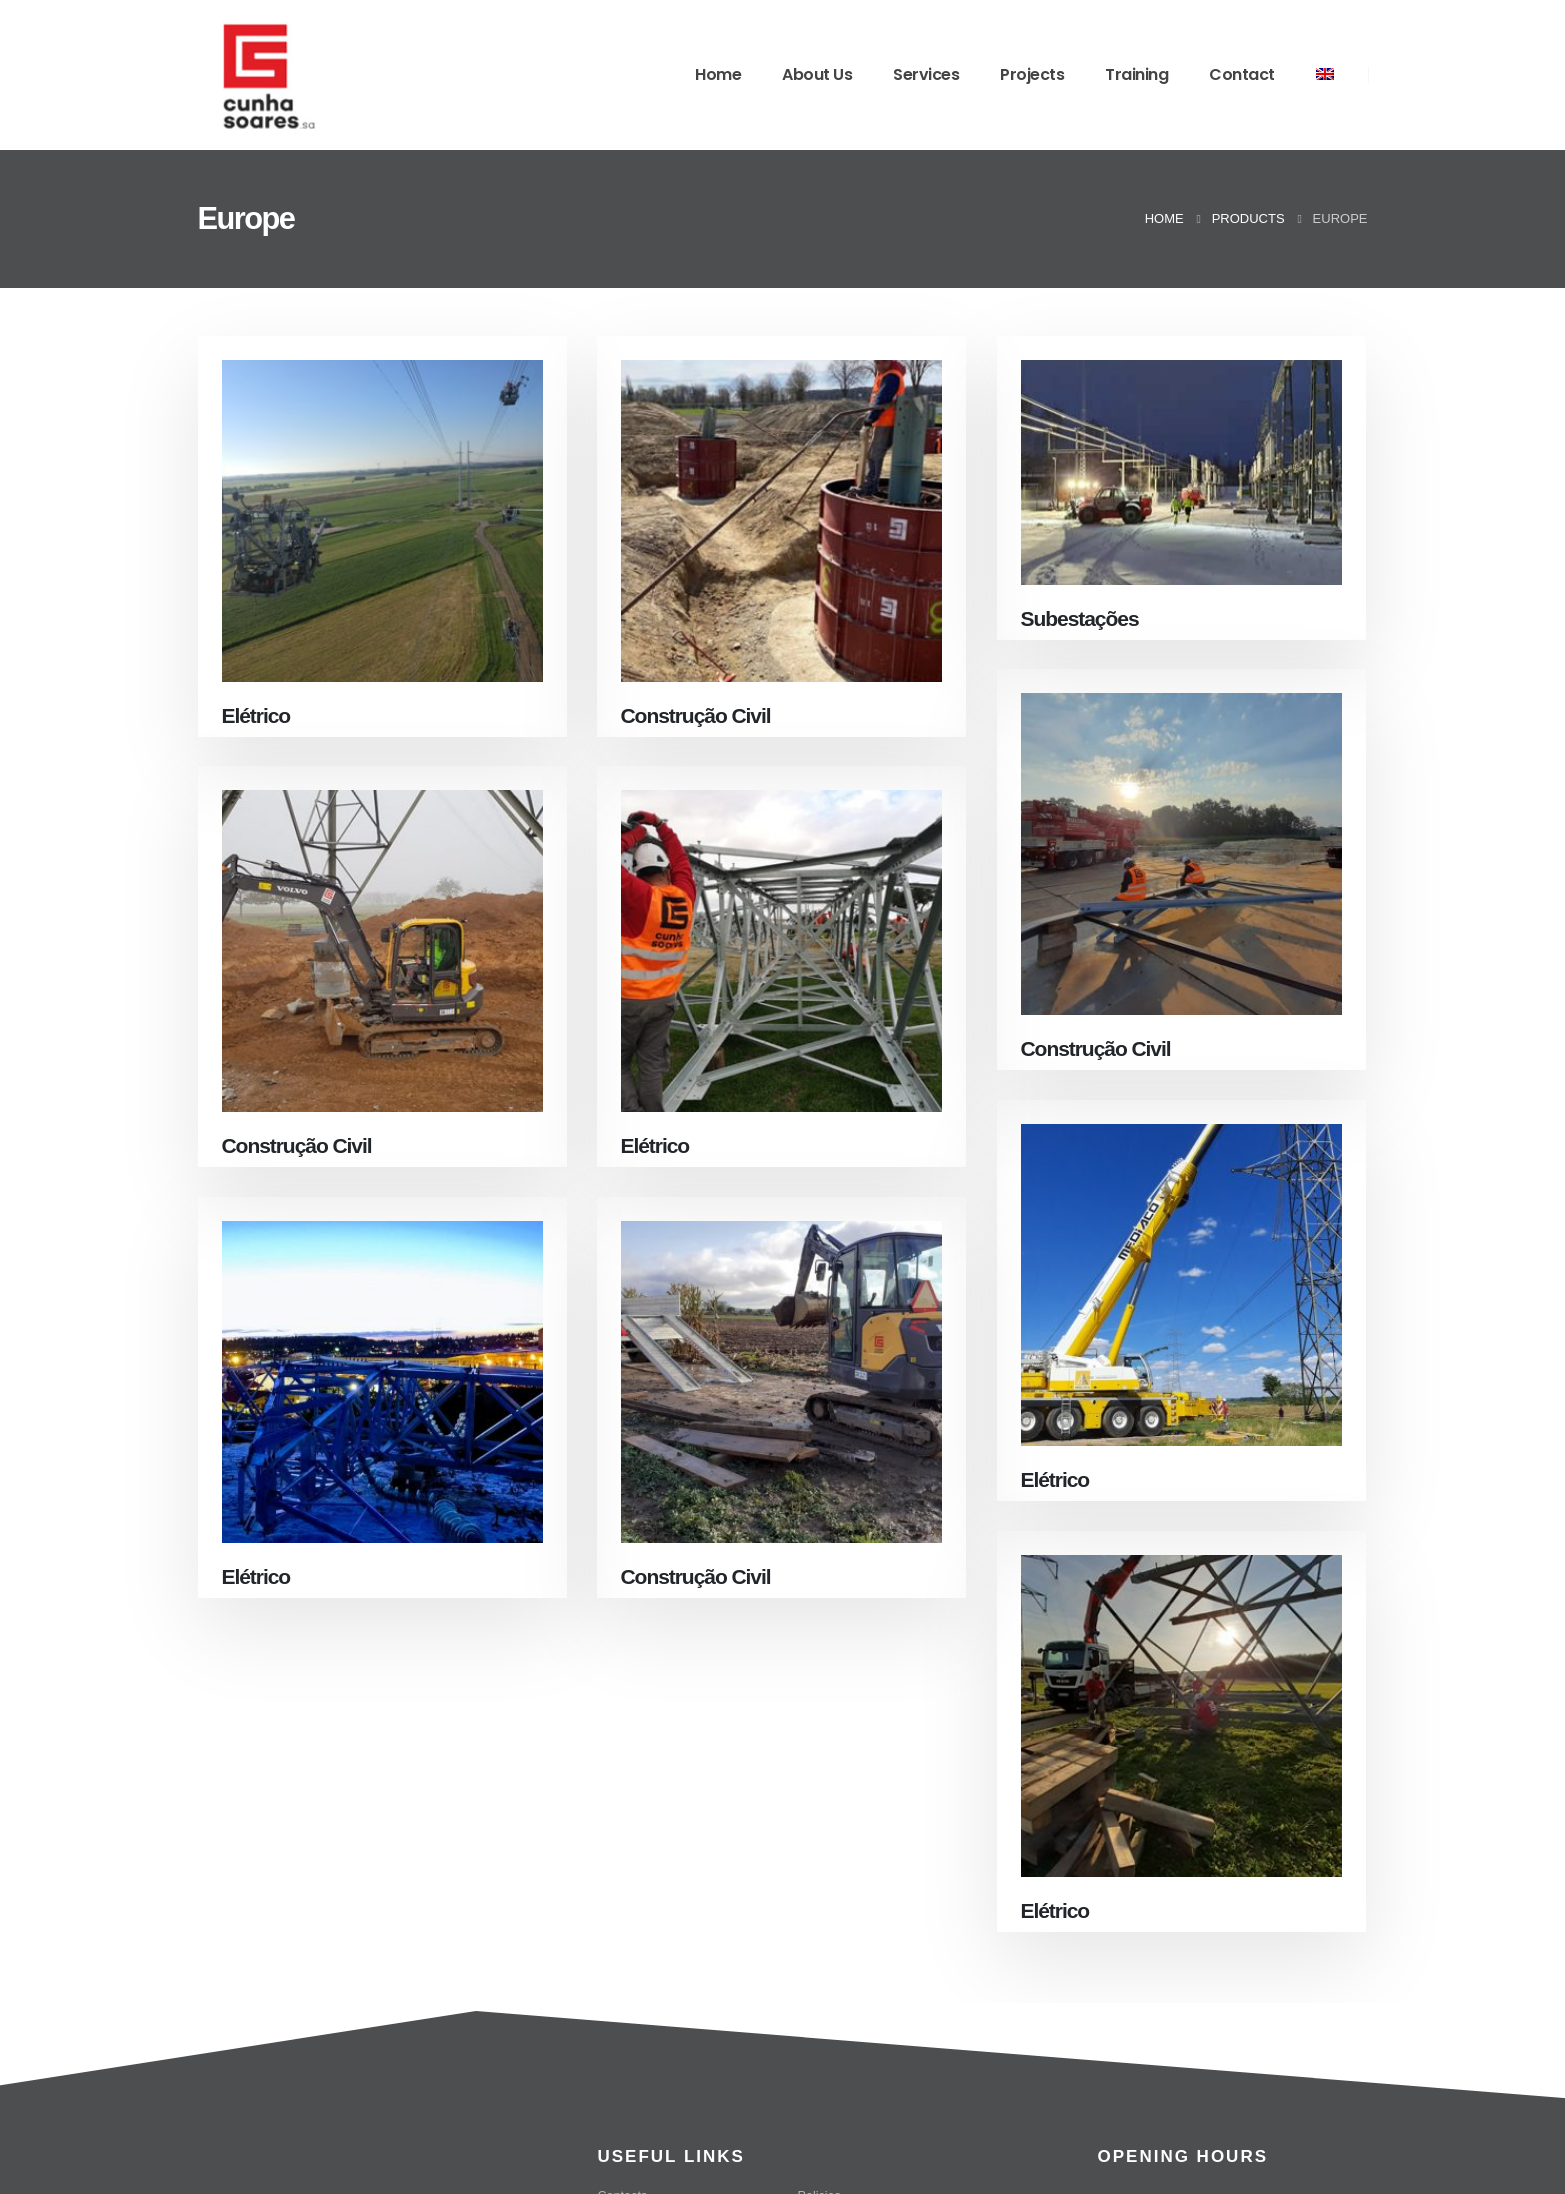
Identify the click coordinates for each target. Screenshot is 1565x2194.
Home (718, 74)
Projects (1032, 74)
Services (926, 74)
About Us (817, 74)
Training (1136, 74)
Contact (1242, 74)
